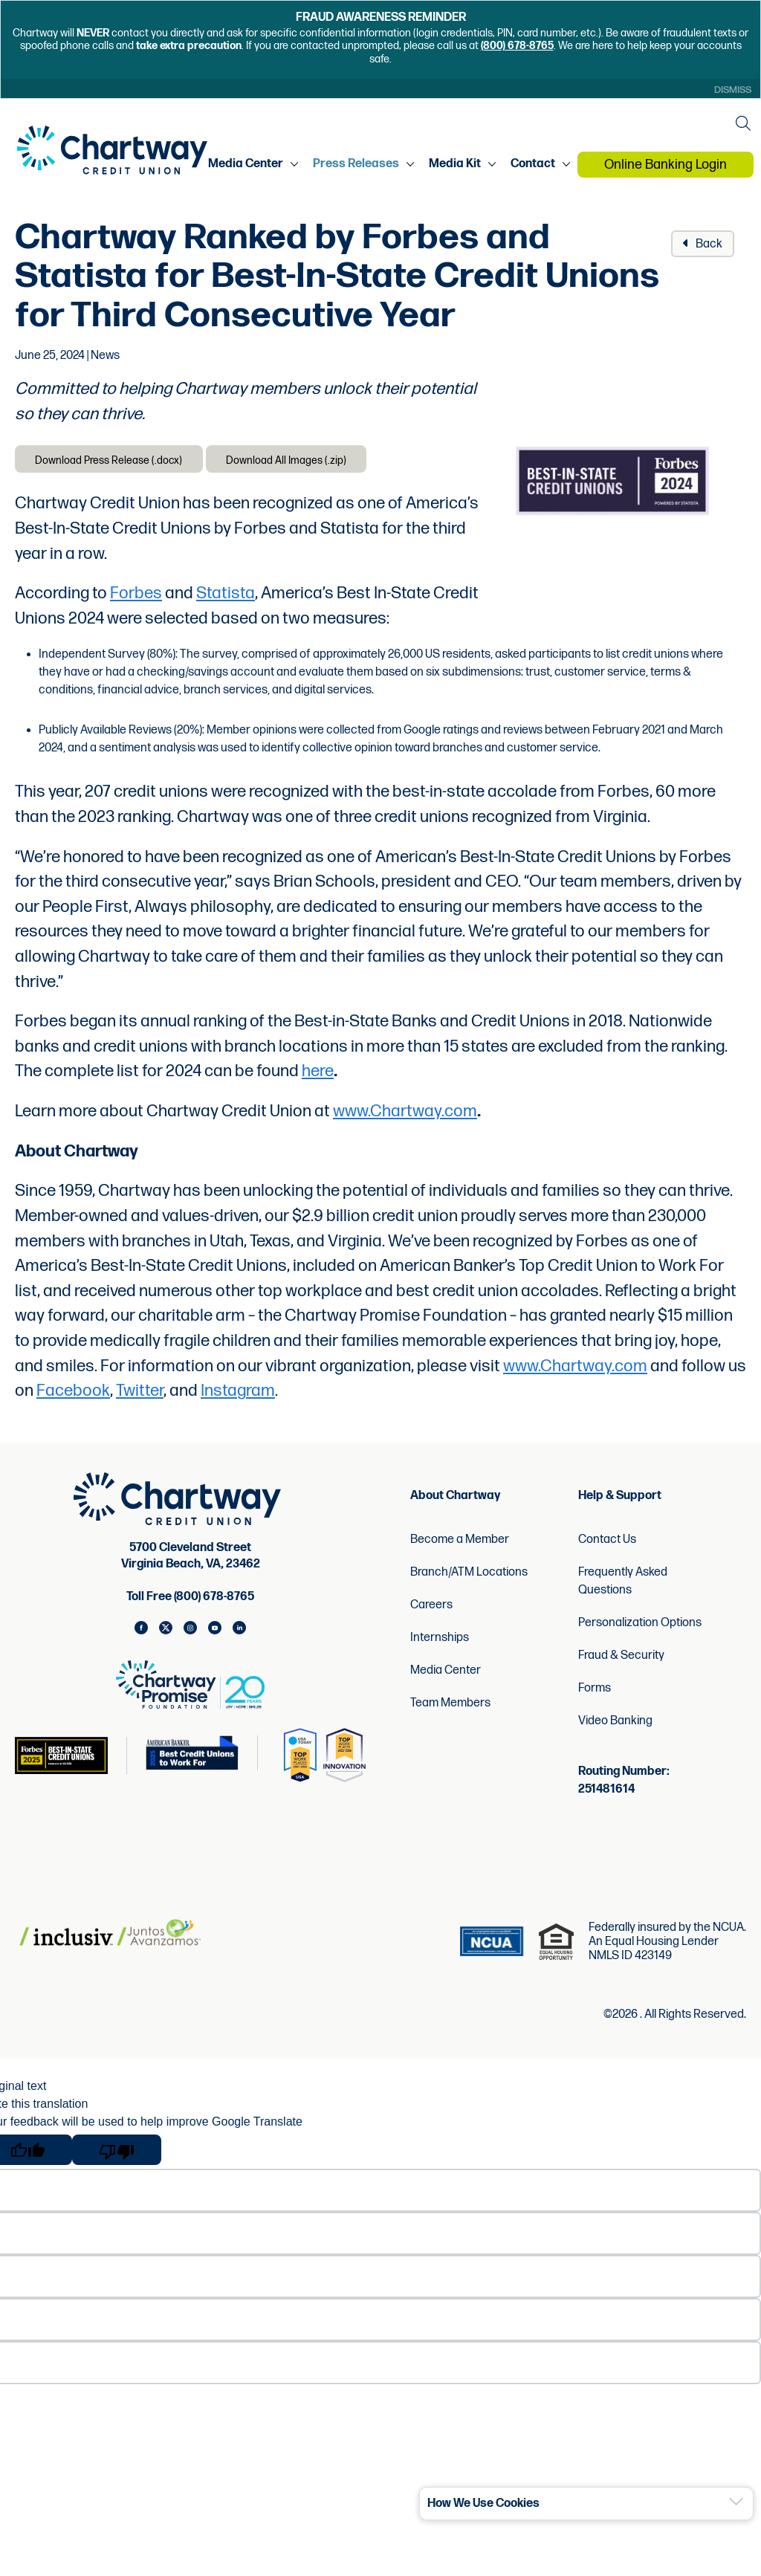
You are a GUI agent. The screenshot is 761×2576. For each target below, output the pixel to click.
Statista (225, 598)
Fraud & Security (621, 1659)
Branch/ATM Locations (469, 1576)
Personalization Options (640, 1626)
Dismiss (730, 90)
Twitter (139, 1395)
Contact (535, 166)
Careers (431, 1609)
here (318, 1076)
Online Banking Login (666, 166)
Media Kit (457, 166)
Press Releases (358, 166)
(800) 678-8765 (517, 45)
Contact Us (607, 1543)
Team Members (450, 1707)
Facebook (73, 1395)
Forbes (136, 598)
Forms (594, 1692)
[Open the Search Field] (742, 124)
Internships (439, 1641)
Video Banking (615, 1725)
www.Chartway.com (405, 1116)
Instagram (238, 1395)
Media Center (247, 166)
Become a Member (459, 1543)
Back (702, 245)
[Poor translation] (116, 2153)
